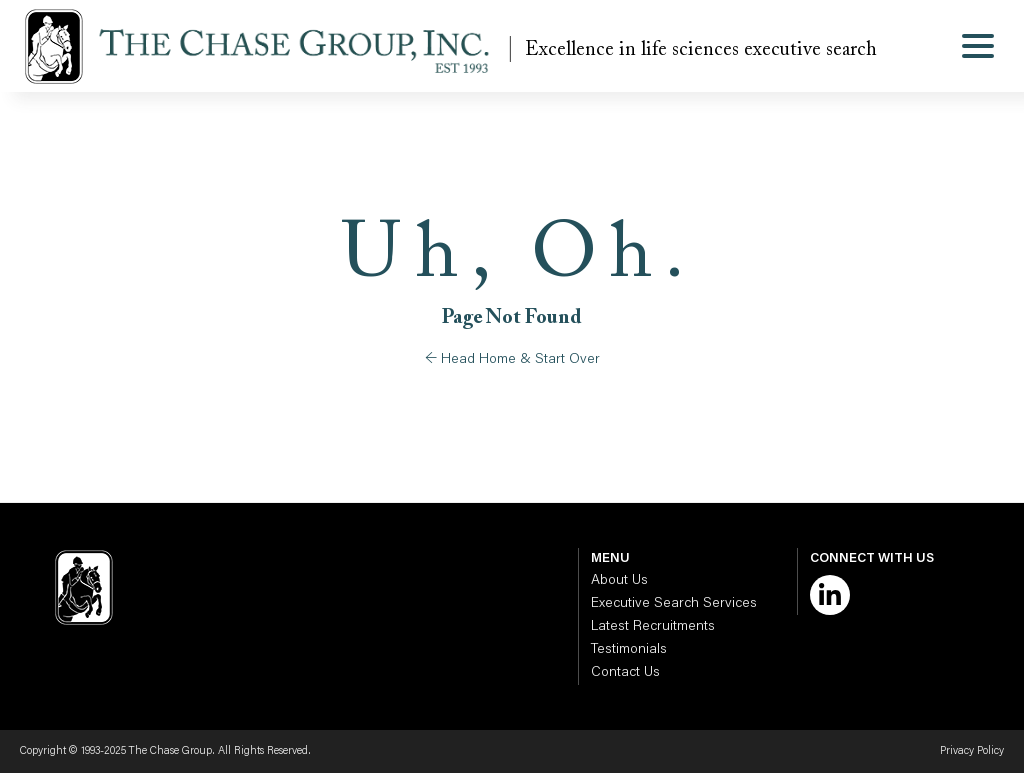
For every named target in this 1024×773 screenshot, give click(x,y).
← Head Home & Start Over (512, 360)
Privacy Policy (972, 751)
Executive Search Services (674, 604)
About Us (619, 581)
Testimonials (629, 650)
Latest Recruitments (653, 627)
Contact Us (625, 673)
